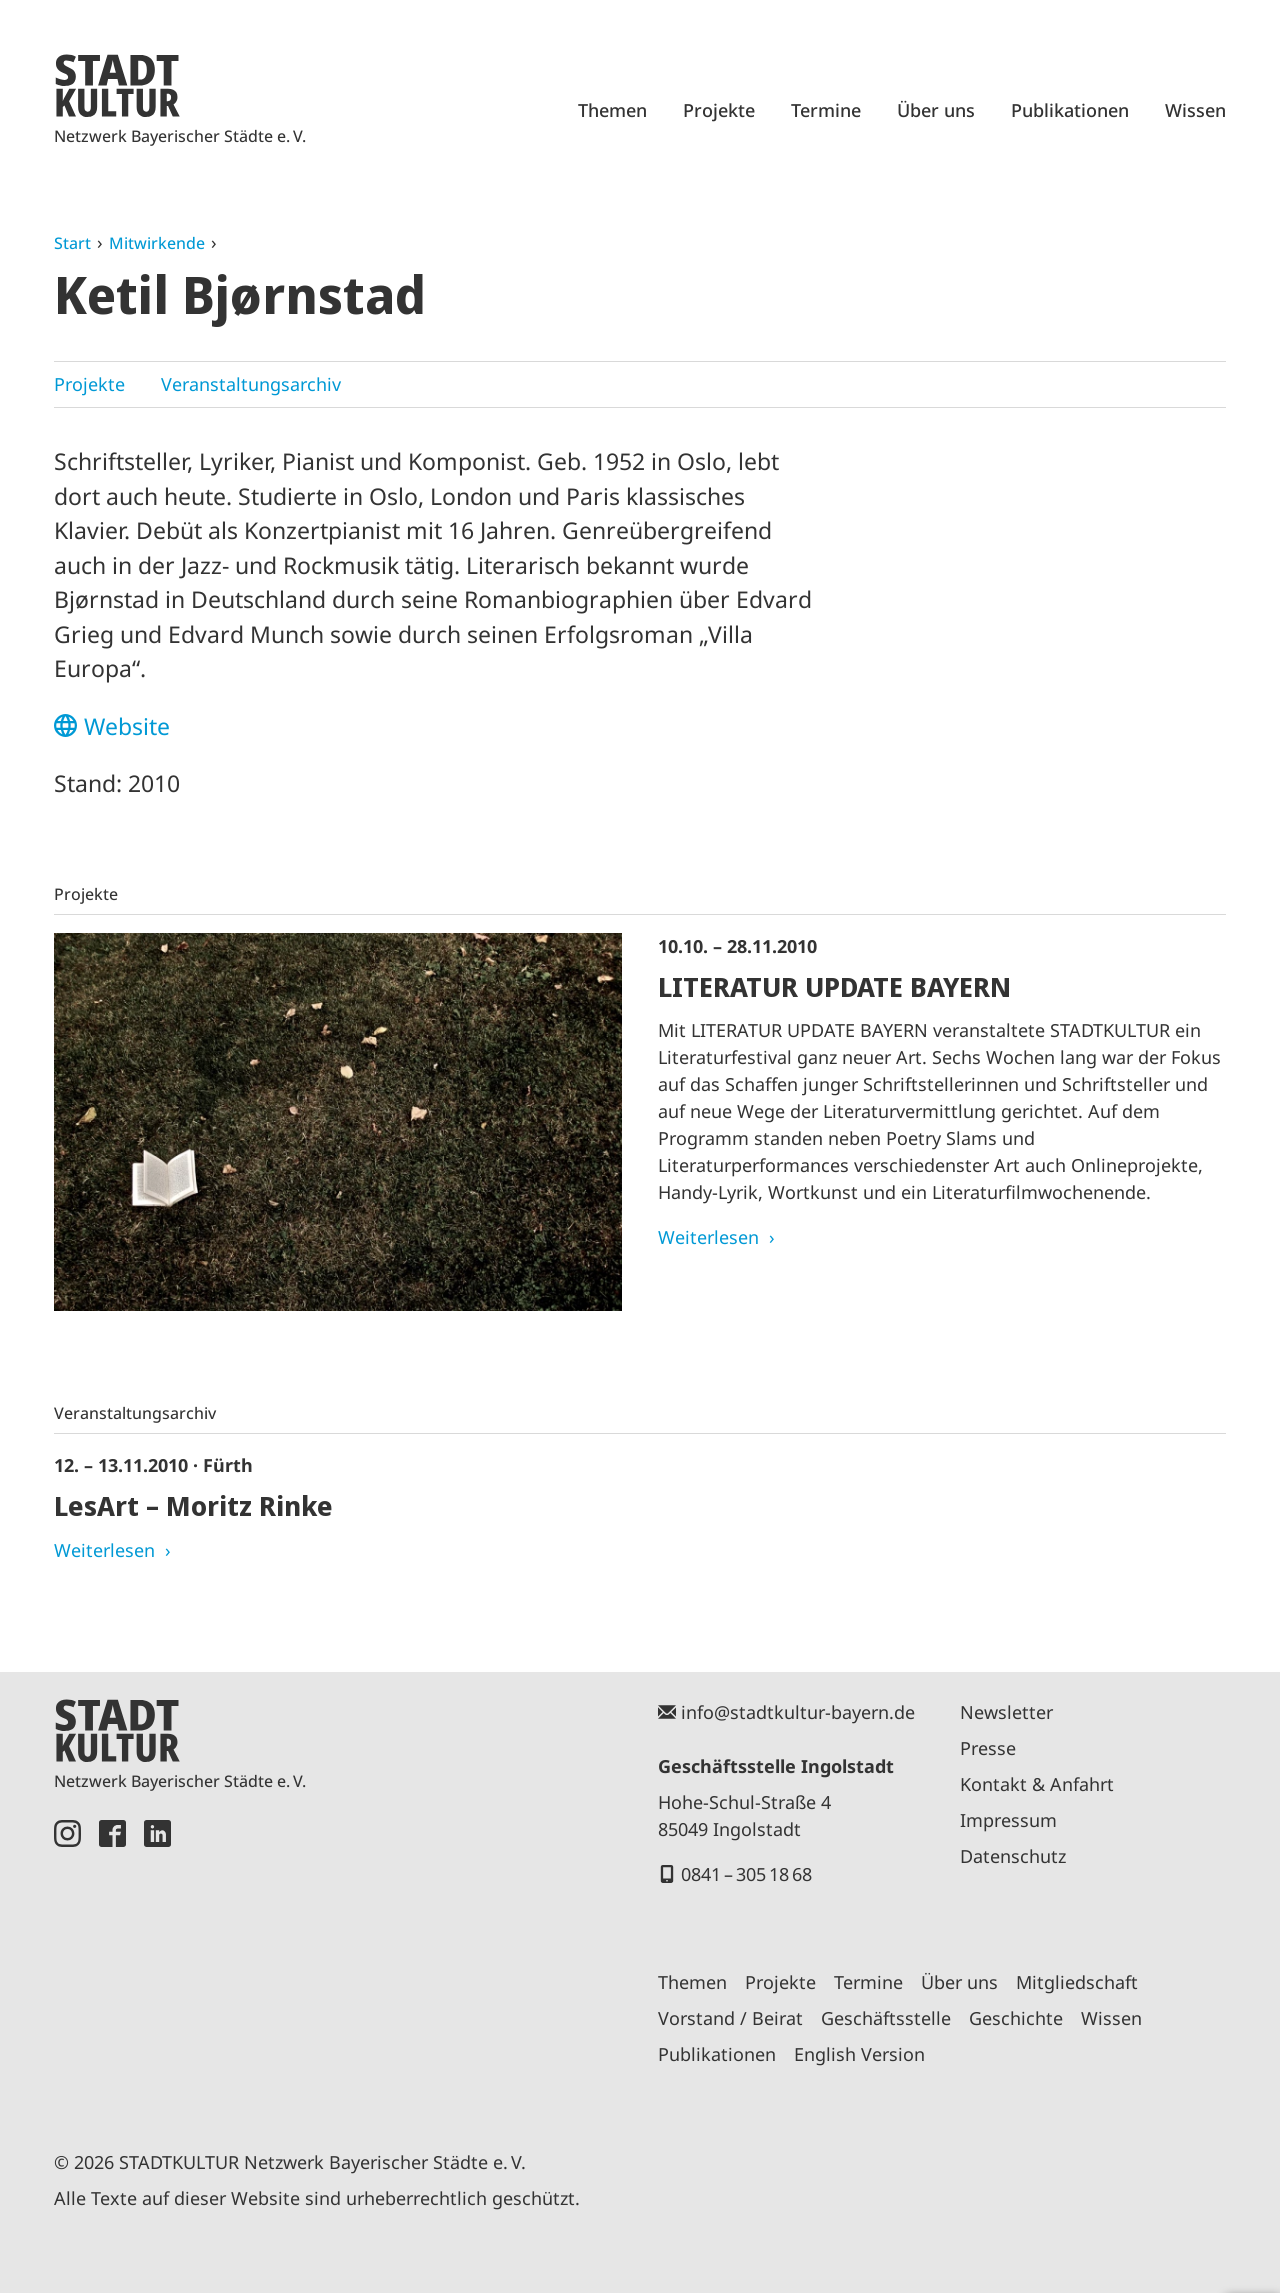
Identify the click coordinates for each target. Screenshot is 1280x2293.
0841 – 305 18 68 (746, 1874)
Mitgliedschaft (1077, 1982)
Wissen (1195, 110)
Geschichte (1016, 2018)
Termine (826, 110)
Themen (612, 110)
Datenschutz (1013, 1856)
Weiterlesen (708, 1237)
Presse (988, 1748)
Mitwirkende (157, 243)
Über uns (936, 110)
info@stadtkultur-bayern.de (798, 1712)
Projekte (719, 110)
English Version (859, 2054)
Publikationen (1070, 110)
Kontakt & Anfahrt (1037, 1784)
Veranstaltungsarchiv (251, 384)
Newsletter (1006, 1712)
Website (127, 726)
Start (72, 243)
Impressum (1008, 1820)
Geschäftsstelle (886, 2018)
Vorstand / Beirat (730, 2018)
